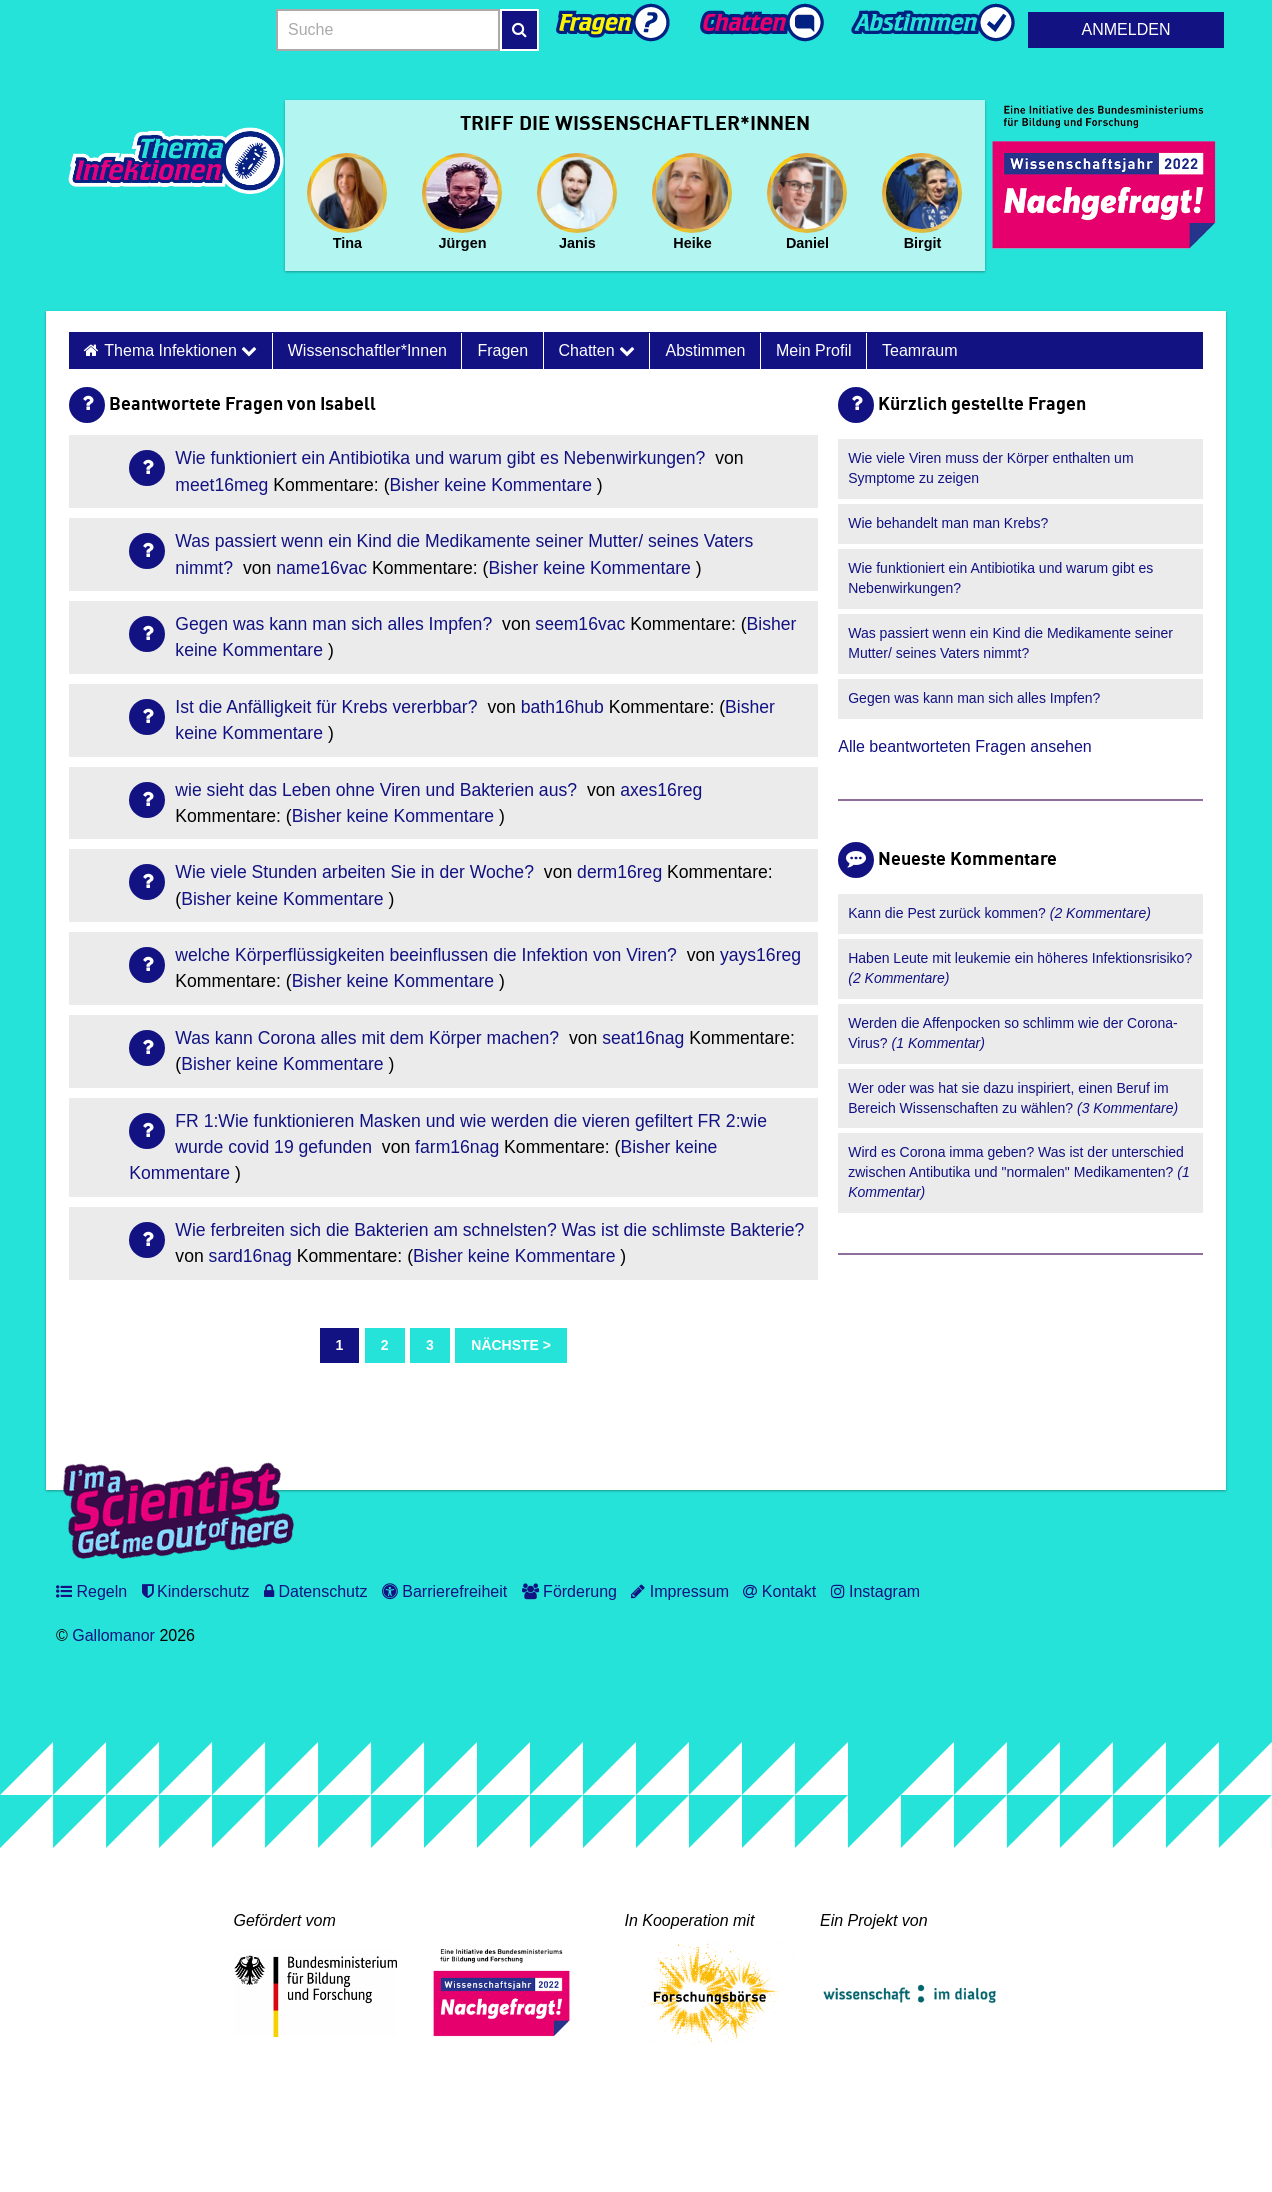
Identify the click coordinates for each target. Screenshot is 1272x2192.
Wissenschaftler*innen (367, 350)
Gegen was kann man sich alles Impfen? (336, 624)
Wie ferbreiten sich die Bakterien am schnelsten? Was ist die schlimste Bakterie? (489, 1230)
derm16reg (619, 872)
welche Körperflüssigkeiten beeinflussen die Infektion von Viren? (428, 955)
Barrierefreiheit (444, 1591)
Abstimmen (705, 350)
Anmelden (1126, 29)
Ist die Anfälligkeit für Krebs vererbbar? (328, 707)
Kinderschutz (196, 1591)
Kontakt (779, 1591)
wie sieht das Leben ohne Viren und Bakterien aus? (378, 790)
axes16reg (661, 790)
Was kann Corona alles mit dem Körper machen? (369, 1038)
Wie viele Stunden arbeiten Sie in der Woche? (357, 872)
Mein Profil (814, 350)
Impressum (680, 1591)
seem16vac (580, 624)
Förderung (569, 1591)
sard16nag (250, 1256)
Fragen (502, 350)
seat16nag (643, 1038)
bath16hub (562, 707)
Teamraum (920, 350)
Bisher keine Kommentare (491, 485)
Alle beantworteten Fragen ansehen (965, 746)
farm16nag (457, 1147)
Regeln (91, 1591)
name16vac (321, 568)
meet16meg (221, 485)
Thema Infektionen (180, 350)
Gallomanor (113, 1635)
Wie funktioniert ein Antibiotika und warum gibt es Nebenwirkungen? (442, 458)
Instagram (876, 1591)
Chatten (597, 350)
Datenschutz (315, 1591)
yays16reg (760, 955)
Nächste (505, 1345)
